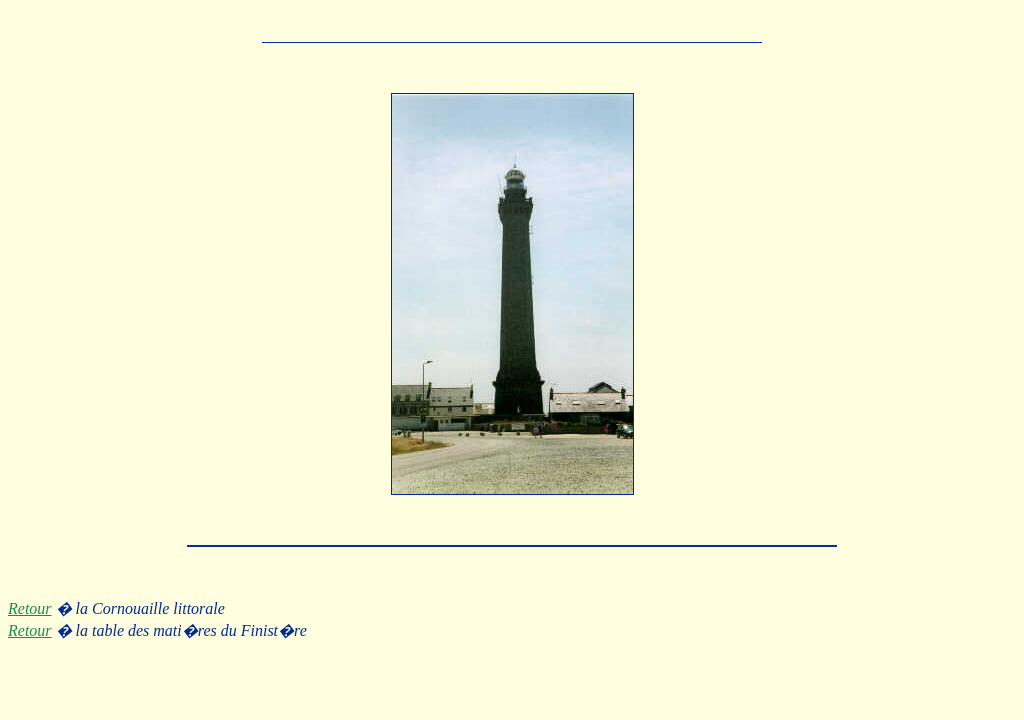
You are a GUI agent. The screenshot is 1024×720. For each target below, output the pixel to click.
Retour (30, 608)
